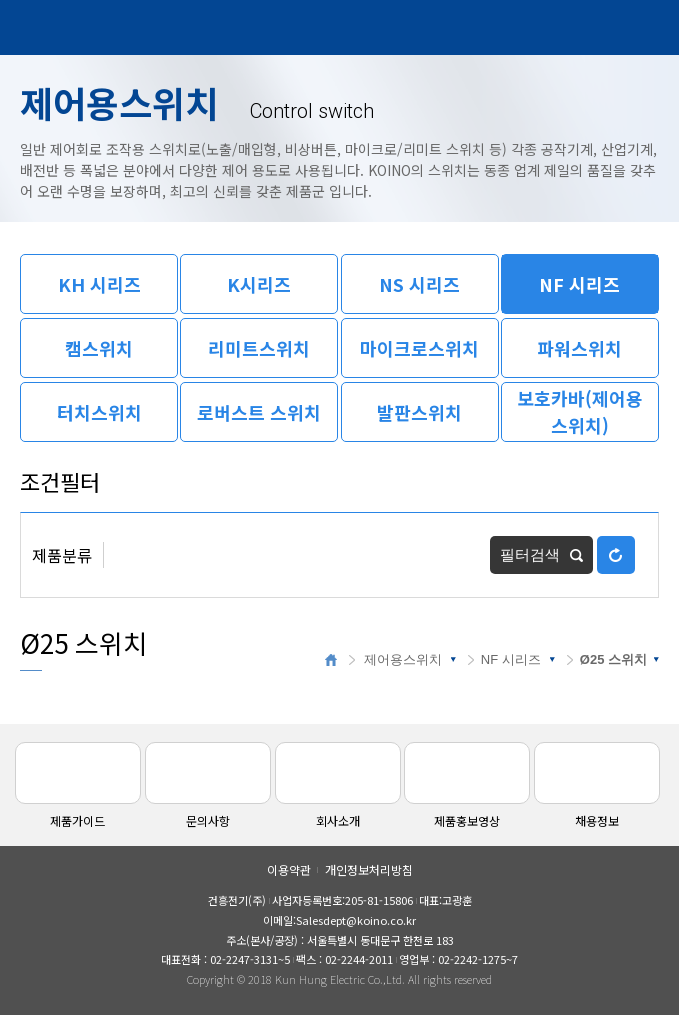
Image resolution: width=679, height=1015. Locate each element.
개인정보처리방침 (369, 869)
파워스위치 (579, 348)
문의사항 (208, 785)
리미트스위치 (259, 348)
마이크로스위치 (419, 348)
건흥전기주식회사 (75, 29)
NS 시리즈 (419, 284)
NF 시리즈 (579, 284)
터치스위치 (99, 412)
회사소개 (338, 785)
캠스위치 (99, 348)
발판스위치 (419, 412)
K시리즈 (259, 284)
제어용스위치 (403, 659)
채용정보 (597, 785)
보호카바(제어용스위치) (580, 411)
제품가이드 (78, 785)
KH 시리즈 (99, 284)
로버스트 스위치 (259, 412)
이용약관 (289, 869)
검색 (596, 27)
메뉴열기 (642, 27)
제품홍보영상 (467, 785)
